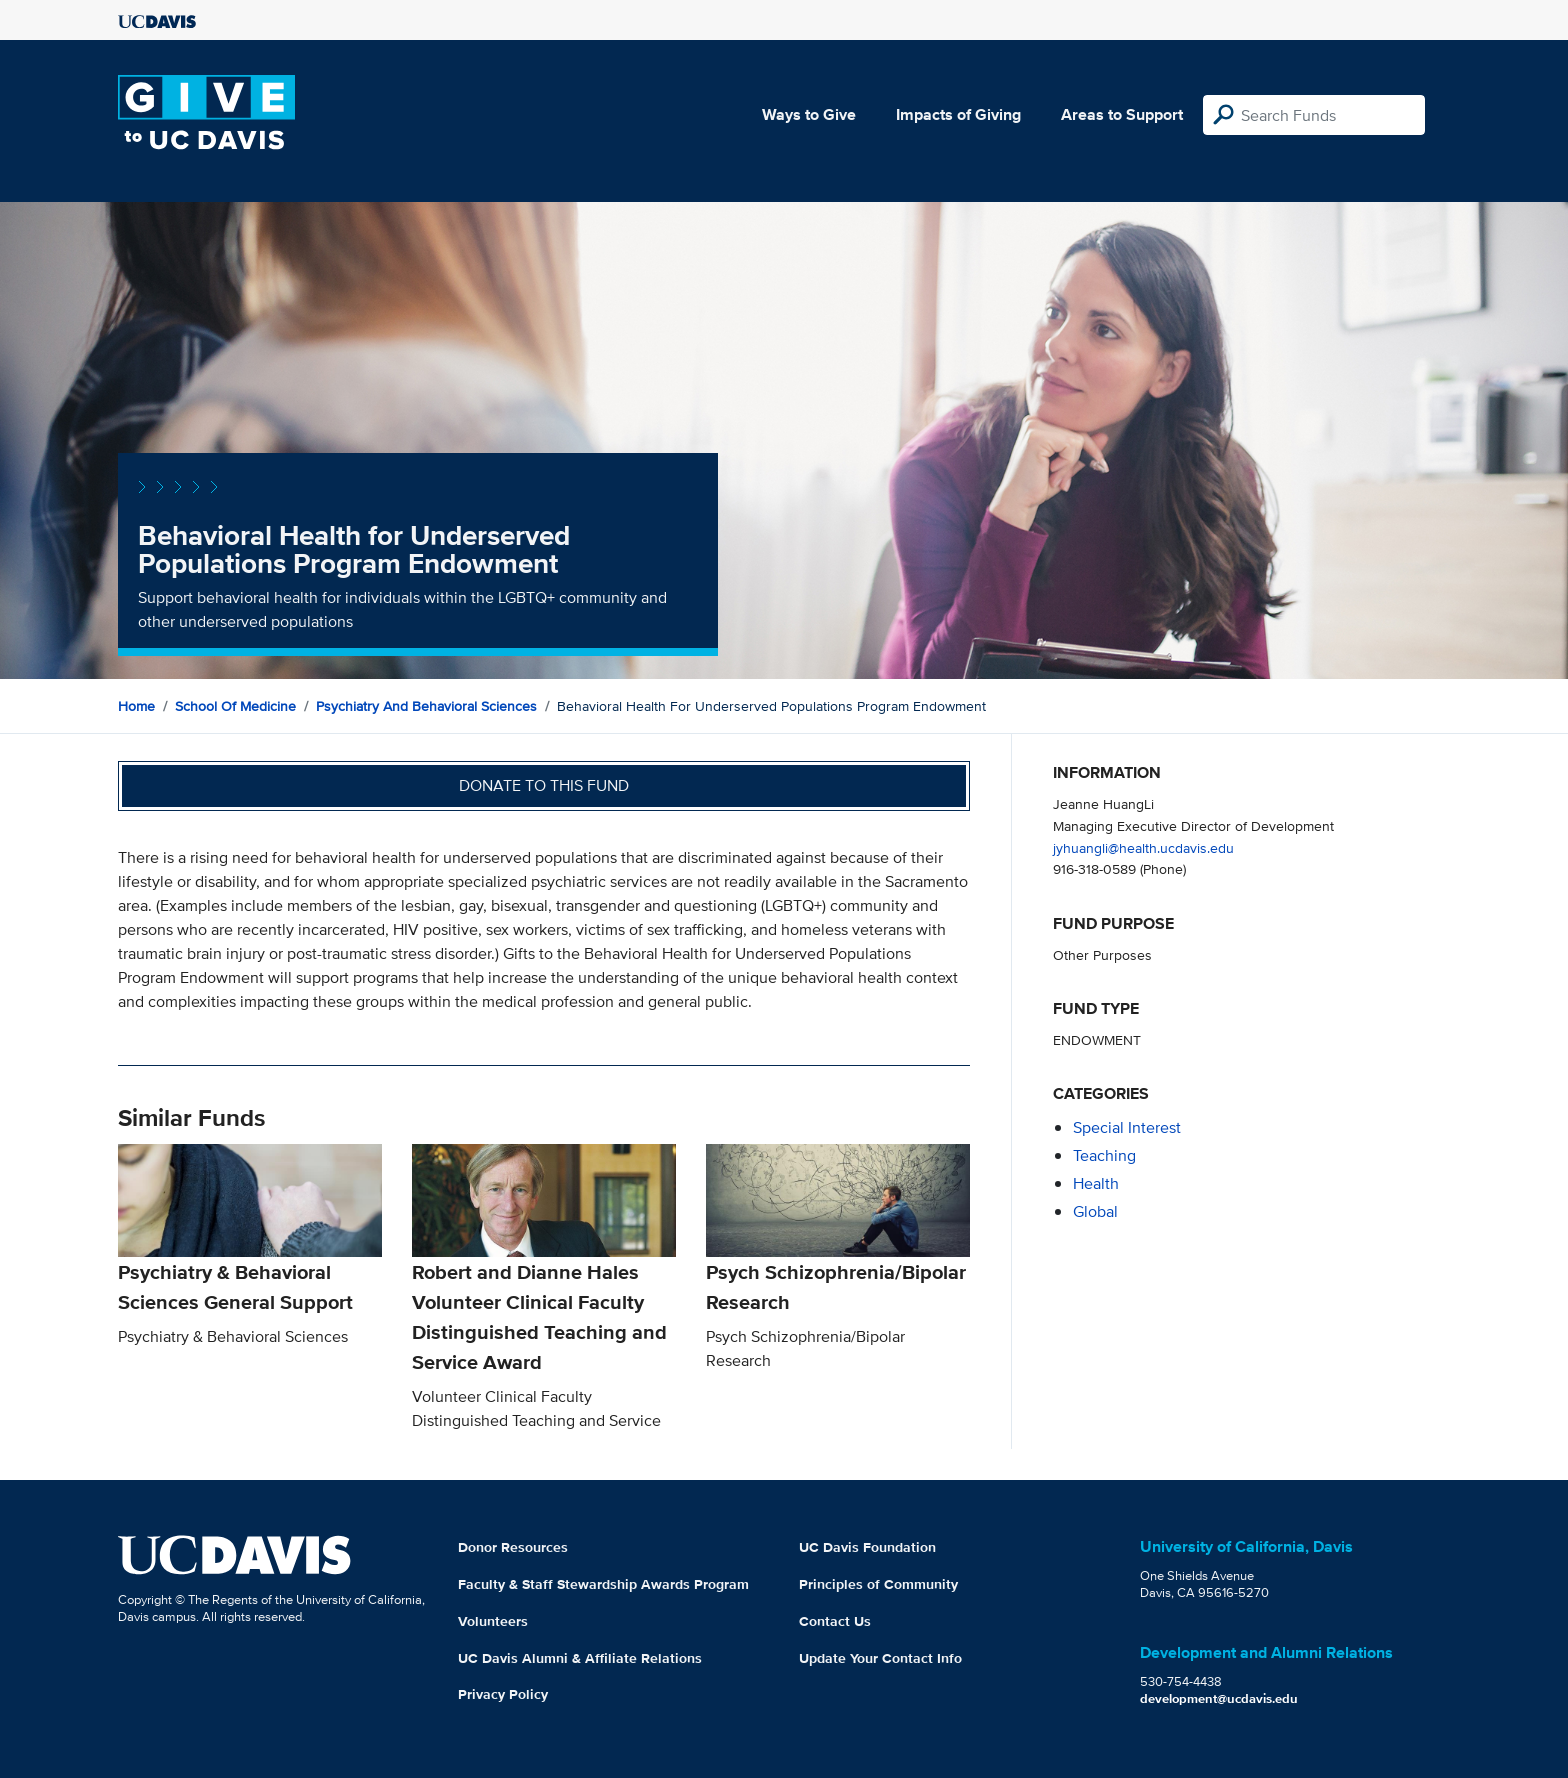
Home (136, 706)
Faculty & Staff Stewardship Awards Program (603, 1584)
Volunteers (493, 1621)
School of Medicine (235, 706)
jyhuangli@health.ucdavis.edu (1143, 847)
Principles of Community (878, 1584)
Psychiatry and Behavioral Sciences (426, 706)
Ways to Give (809, 114)
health (1096, 1183)
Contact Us (835, 1621)
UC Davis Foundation (867, 1547)
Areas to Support (1122, 114)
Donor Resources (513, 1547)
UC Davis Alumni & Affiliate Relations (580, 1658)
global (1095, 1211)
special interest (1127, 1127)
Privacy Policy (503, 1694)
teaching (1104, 1155)
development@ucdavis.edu (1219, 1698)
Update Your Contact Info (880, 1658)
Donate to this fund (544, 785)
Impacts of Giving (958, 114)
